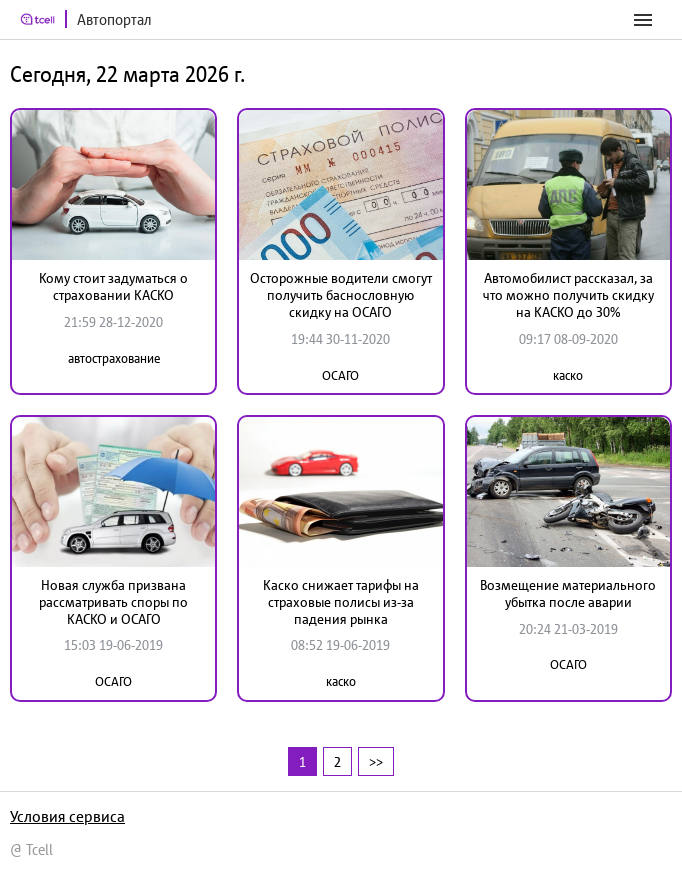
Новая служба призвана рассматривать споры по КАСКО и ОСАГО (113, 602)
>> (376, 761)
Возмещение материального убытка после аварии (568, 593)
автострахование (114, 358)
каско (568, 375)
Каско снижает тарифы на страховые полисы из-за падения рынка (341, 602)
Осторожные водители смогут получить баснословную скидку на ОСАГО (341, 295)
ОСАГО (340, 375)
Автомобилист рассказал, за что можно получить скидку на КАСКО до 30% (568, 295)
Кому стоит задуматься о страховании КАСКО (113, 286)
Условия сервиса (67, 816)
